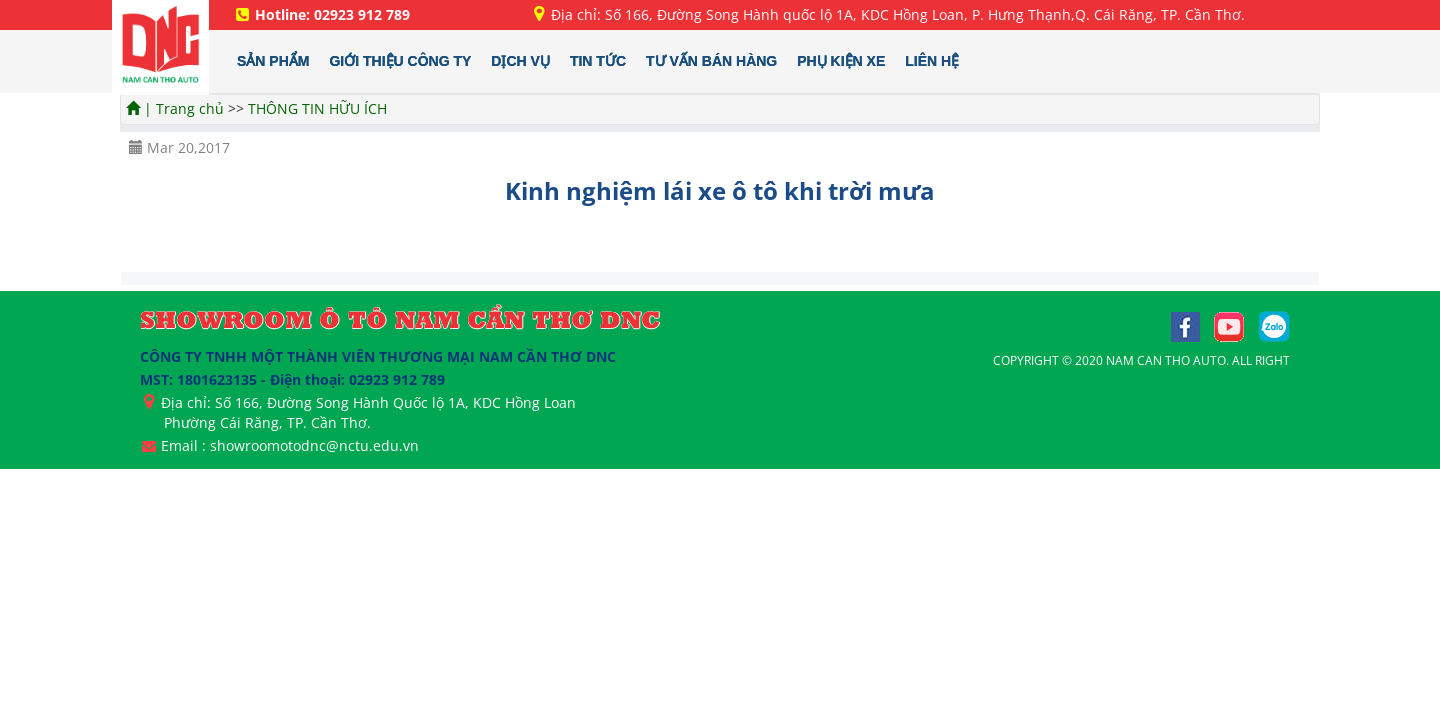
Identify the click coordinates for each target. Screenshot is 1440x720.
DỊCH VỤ (520, 61)
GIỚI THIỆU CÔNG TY (400, 61)
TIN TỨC (598, 61)
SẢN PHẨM (273, 61)
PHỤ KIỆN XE (841, 61)
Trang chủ (192, 108)
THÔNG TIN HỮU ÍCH (317, 108)
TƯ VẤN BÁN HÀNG (711, 61)
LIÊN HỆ (932, 61)
